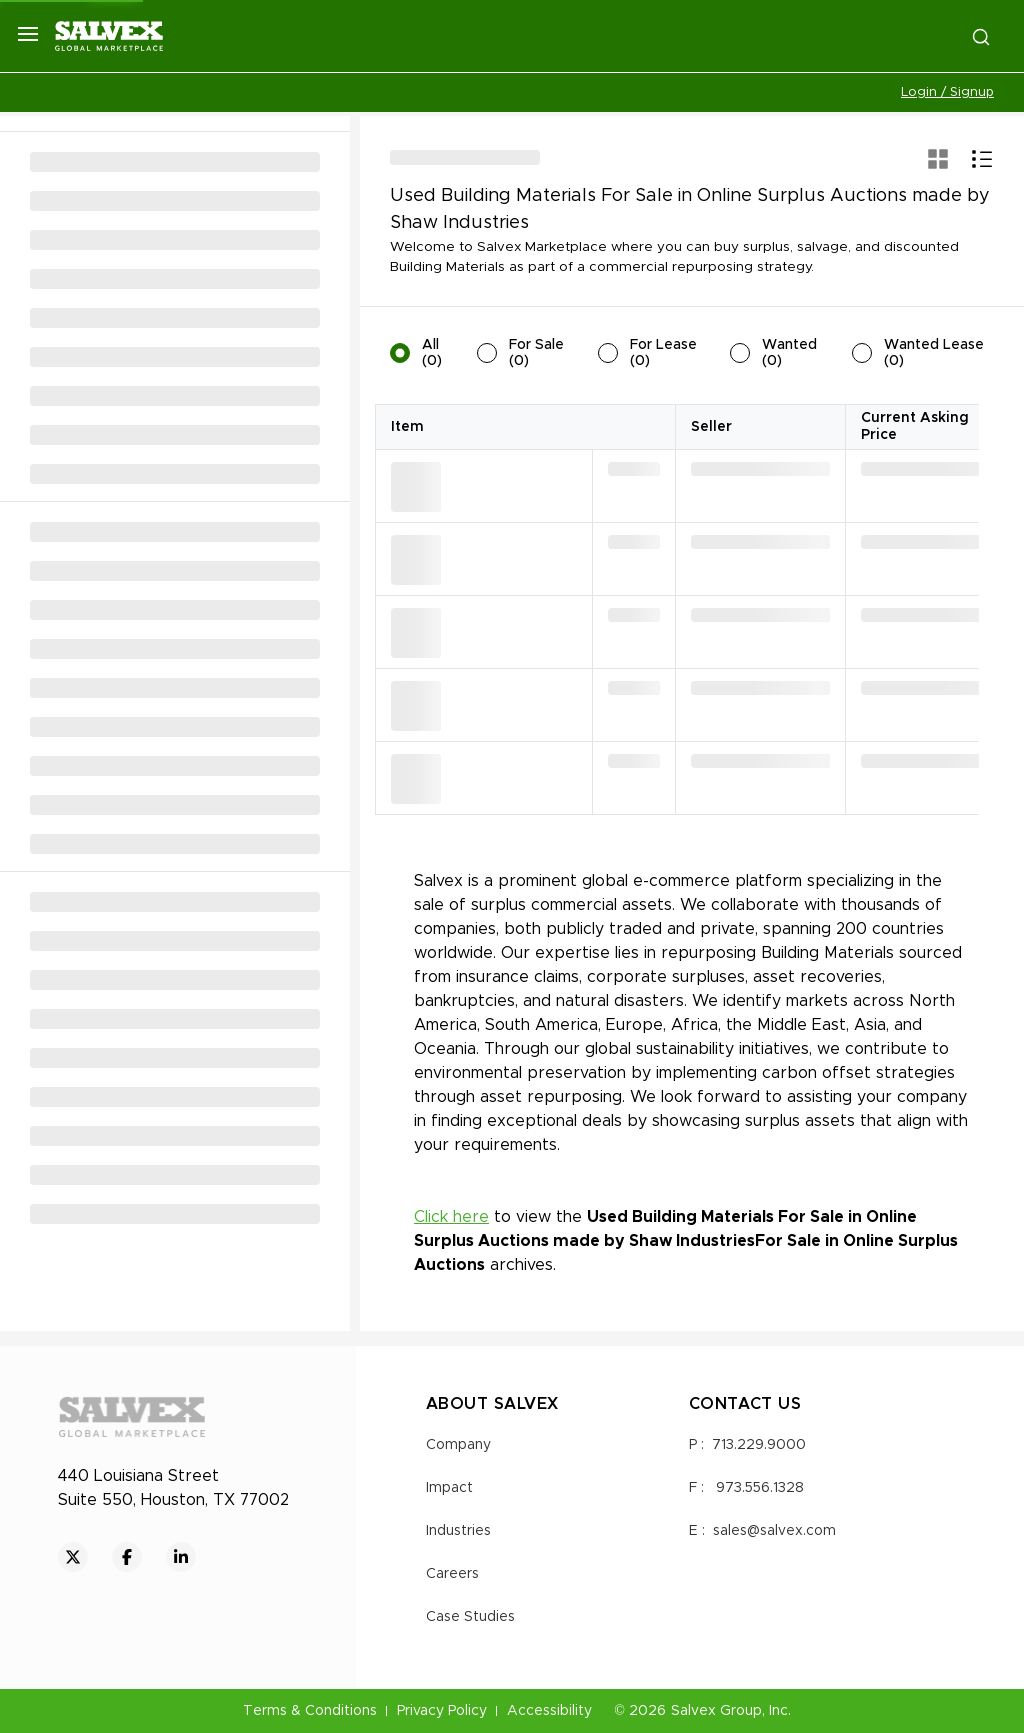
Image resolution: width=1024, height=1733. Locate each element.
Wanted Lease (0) (934, 353)
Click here (451, 1217)
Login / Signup (947, 92)
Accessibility (549, 1711)
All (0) (432, 353)
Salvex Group (716, 1711)
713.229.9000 (759, 1445)
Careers (452, 1574)
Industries (458, 1531)
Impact (449, 1488)
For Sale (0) (536, 353)
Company (458, 1445)
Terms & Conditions (310, 1711)
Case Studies (470, 1617)
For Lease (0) (663, 353)
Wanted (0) (789, 353)
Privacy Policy (442, 1711)
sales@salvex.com (774, 1531)
